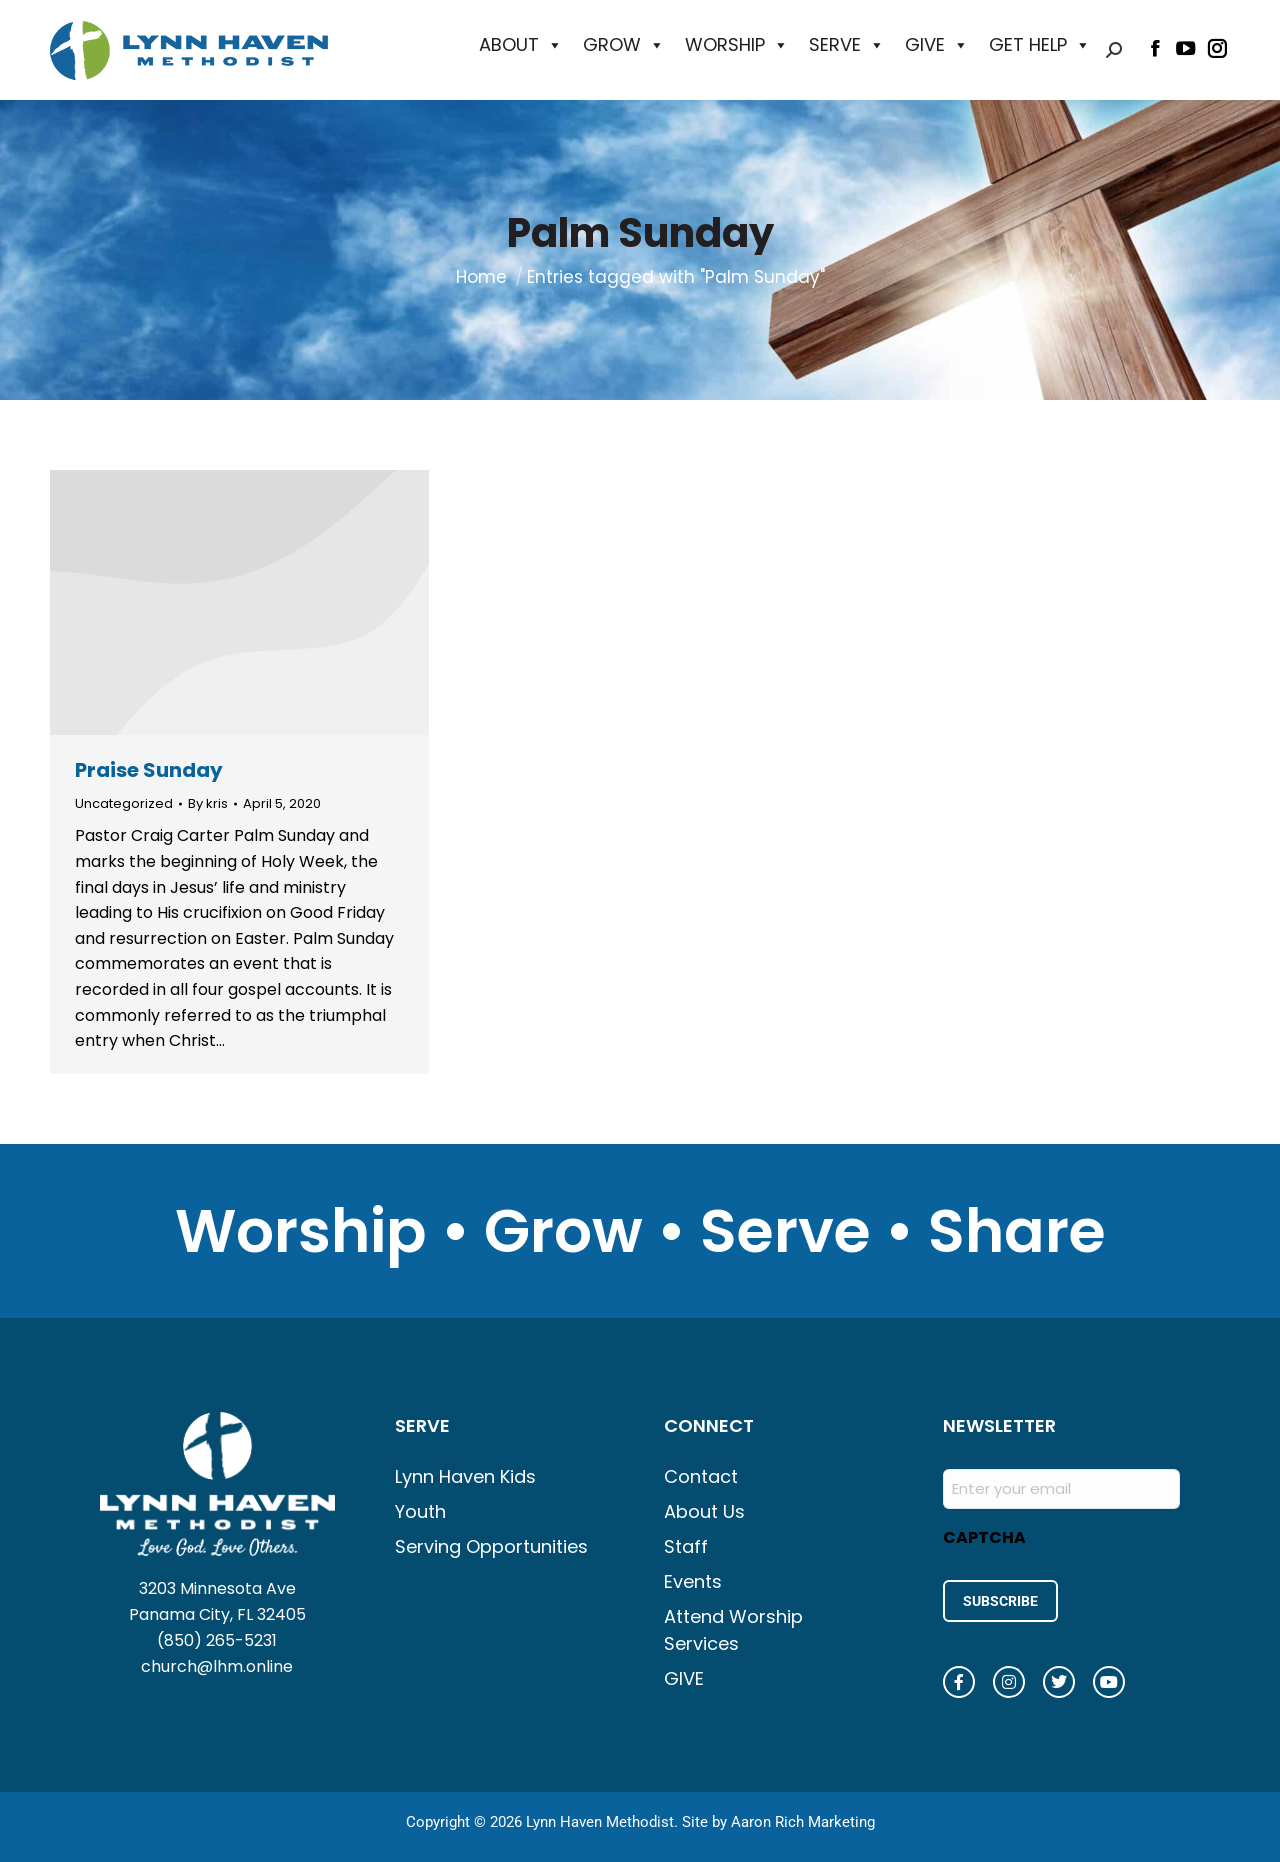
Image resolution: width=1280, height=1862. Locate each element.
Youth (420, 1511)
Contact (701, 1476)
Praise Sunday (149, 770)
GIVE (937, 45)
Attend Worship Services (733, 1630)
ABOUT (521, 45)
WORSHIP (737, 45)
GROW (624, 45)
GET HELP (1040, 45)
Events (693, 1581)
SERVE (847, 45)
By (208, 804)
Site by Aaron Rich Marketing (778, 1822)
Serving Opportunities (491, 1546)
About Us (704, 1511)
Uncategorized (124, 803)
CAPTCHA (984, 1537)
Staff (686, 1546)
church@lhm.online (217, 1666)
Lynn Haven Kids (465, 1476)
